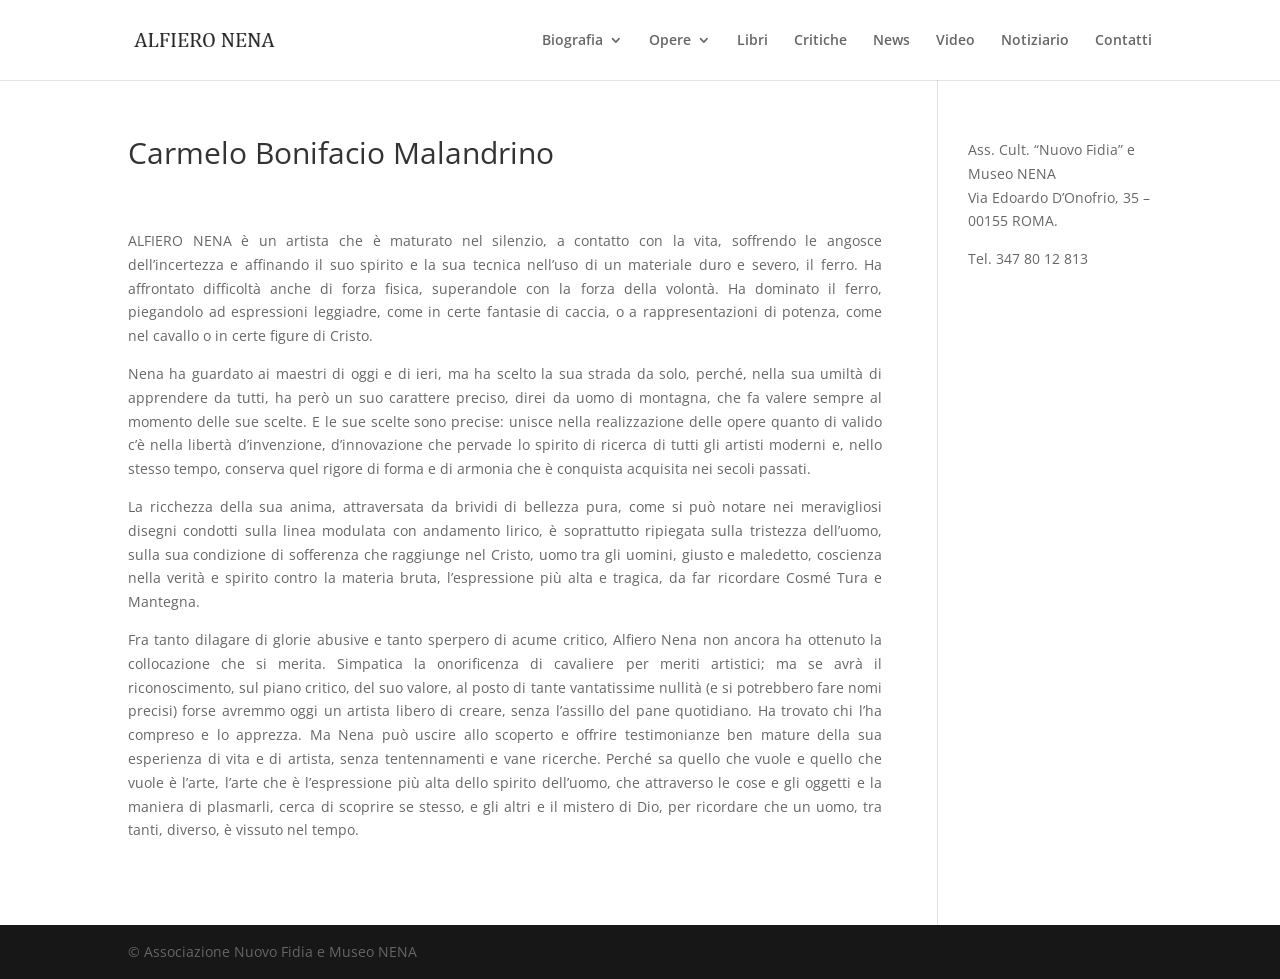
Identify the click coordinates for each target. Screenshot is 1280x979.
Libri (752, 41)
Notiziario (1035, 41)
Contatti (1123, 41)
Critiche (820, 41)
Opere (670, 41)
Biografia (572, 41)
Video (955, 41)
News (891, 41)
